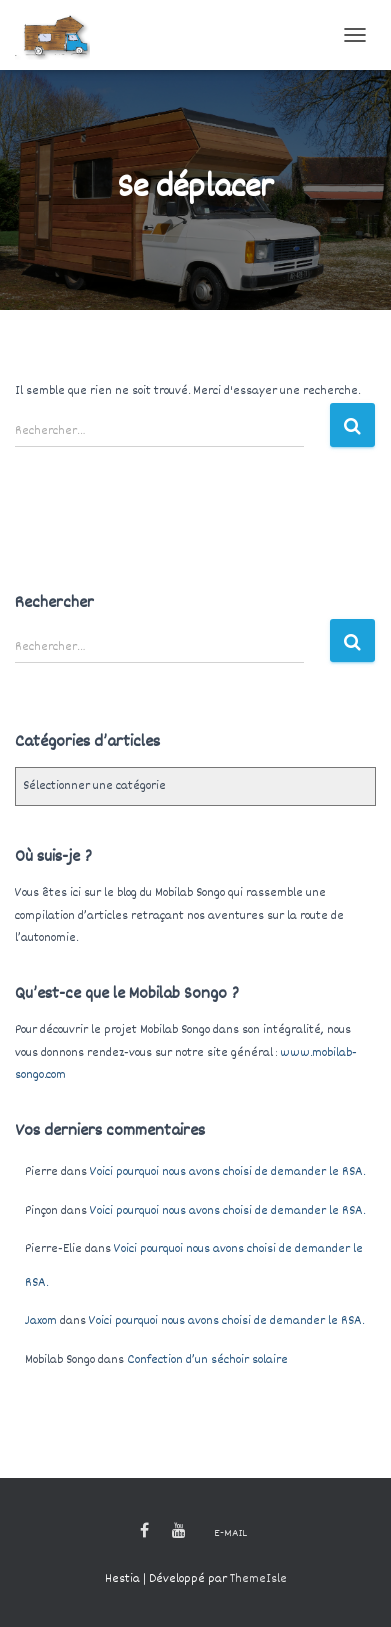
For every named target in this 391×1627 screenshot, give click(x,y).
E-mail (230, 1533)
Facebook (144, 1531)
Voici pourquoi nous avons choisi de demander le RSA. (227, 1172)
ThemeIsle (258, 1579)
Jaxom (41, 1321)
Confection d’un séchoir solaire (207, 1360)
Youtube (179, 1531)
